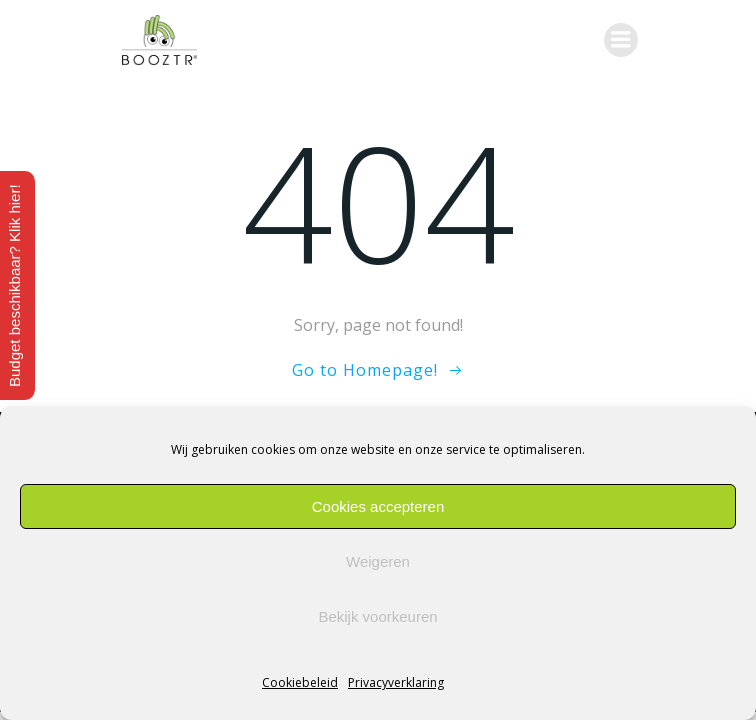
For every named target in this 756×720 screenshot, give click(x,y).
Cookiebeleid (300, 682)
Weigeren (378, 561)
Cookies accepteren (378, 506)
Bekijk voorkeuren (377, 616)
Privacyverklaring (396, 682)
